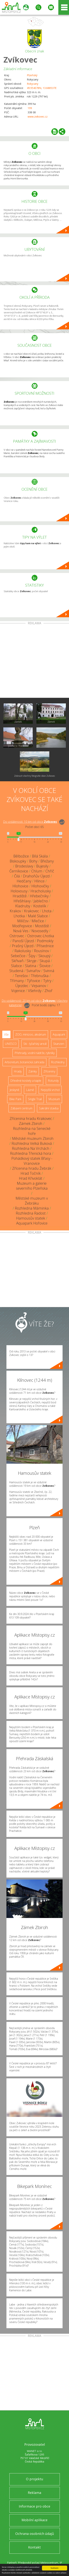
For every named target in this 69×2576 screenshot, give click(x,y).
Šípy (32, 955)
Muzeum (54, 1099)
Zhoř (48, 990)
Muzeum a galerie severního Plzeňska (32, 1186)
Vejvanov (38, 985)
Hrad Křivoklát (30, 1178)
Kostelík (39, 905)
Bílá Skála (40, 856)
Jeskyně (14, 1090)
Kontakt (34, 2547)
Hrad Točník (31, 1173)
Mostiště (42, 925)
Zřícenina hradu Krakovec (31, 1118)
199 (30, 108)
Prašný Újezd (22, 945)
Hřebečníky (39, 895)
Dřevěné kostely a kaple (25, 1081)
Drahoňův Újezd (36, 876)
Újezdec (21, 985)
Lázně (30, 1090)
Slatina (30, 965)
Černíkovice (18, 871)
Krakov (15, 910)
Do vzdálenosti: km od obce (30, 822)
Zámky (32, 1071)
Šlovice (44, 965)
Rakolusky (23, 950)
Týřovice (33, 980)
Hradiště (20, 895)
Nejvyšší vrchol (50, 1090)
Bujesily (42, 866)
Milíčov (23, 920)
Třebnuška (40, 975)
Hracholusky (41, 890)
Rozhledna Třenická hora (30, 1153)
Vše (6, 1034)
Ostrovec (17, 935)
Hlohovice (20, 886)
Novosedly (39, 930)
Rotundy (53, 1081)
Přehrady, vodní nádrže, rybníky (35, 1053)
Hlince (39, 881)
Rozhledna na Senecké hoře (31, 1131)
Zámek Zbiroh (30, 1123)
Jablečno (41, 900)
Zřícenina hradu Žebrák (31, 1168)
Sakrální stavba (49, 1108)
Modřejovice (22, 925)
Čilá (17, 876)
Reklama (34, 2492)
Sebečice (18, 955)
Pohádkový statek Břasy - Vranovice (31, 1161)
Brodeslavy (24, 866)
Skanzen (58, 1044)
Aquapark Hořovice (31, 1223)
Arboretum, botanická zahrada (24, 1062)
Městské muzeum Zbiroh (33, 1138)
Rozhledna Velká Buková (32, 1143)
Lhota (47, 910)
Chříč (49, 871)
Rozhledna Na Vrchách (30, 1148)
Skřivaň (18, 960)
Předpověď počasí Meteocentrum (38, 2562)
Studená (16, 970)
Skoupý (44, 955)
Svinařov (33, 970)
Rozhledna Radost (31, 1213)
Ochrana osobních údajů (34, 2533)
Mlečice (38, 920)
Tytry (47, 980)
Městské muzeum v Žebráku (32, 1201)
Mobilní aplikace (34, 2520)
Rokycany (32, 83)
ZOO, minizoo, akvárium (30, 1034)
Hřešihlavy (22, 900)
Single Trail (35, 1099)
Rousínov (41, 950)
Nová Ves (20, 930)
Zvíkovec (20, 59)
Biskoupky (18, 861)
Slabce (16, 965)
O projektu (34, 2479)
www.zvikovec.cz (37, 116)
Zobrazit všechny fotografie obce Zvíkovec (34, 775)
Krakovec (31, 910)
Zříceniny (49, 1071)
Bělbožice (21, 856)
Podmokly (45, 940)
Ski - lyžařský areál (35, 1044)
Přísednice (45, 945)
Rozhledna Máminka (32, 1208)
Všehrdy (34, 990)
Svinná (48, 970)
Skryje (31, 960)
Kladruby (22, 905)
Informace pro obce (34, 2506)
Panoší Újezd (23, 940)
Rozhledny (58, 1062)
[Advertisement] (34, 661)
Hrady (18, 1071)
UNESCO (11, 1044)
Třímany (17, 980)
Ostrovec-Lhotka (40, 935)
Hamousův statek (30, 1218)
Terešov (21, 975)
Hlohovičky (40, 886)
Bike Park (15, 1099)
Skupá (45, 960)
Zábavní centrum (21, 1108)
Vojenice (18, 990)
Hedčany (24, 881)
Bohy (33, 861)
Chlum (36, 871)
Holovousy (19, 890)
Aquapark (59, 1034)
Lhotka (19, 915)
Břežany (47, 861)
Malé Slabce (38, 915)
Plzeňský (32, 75)
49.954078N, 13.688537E (41, 88)
